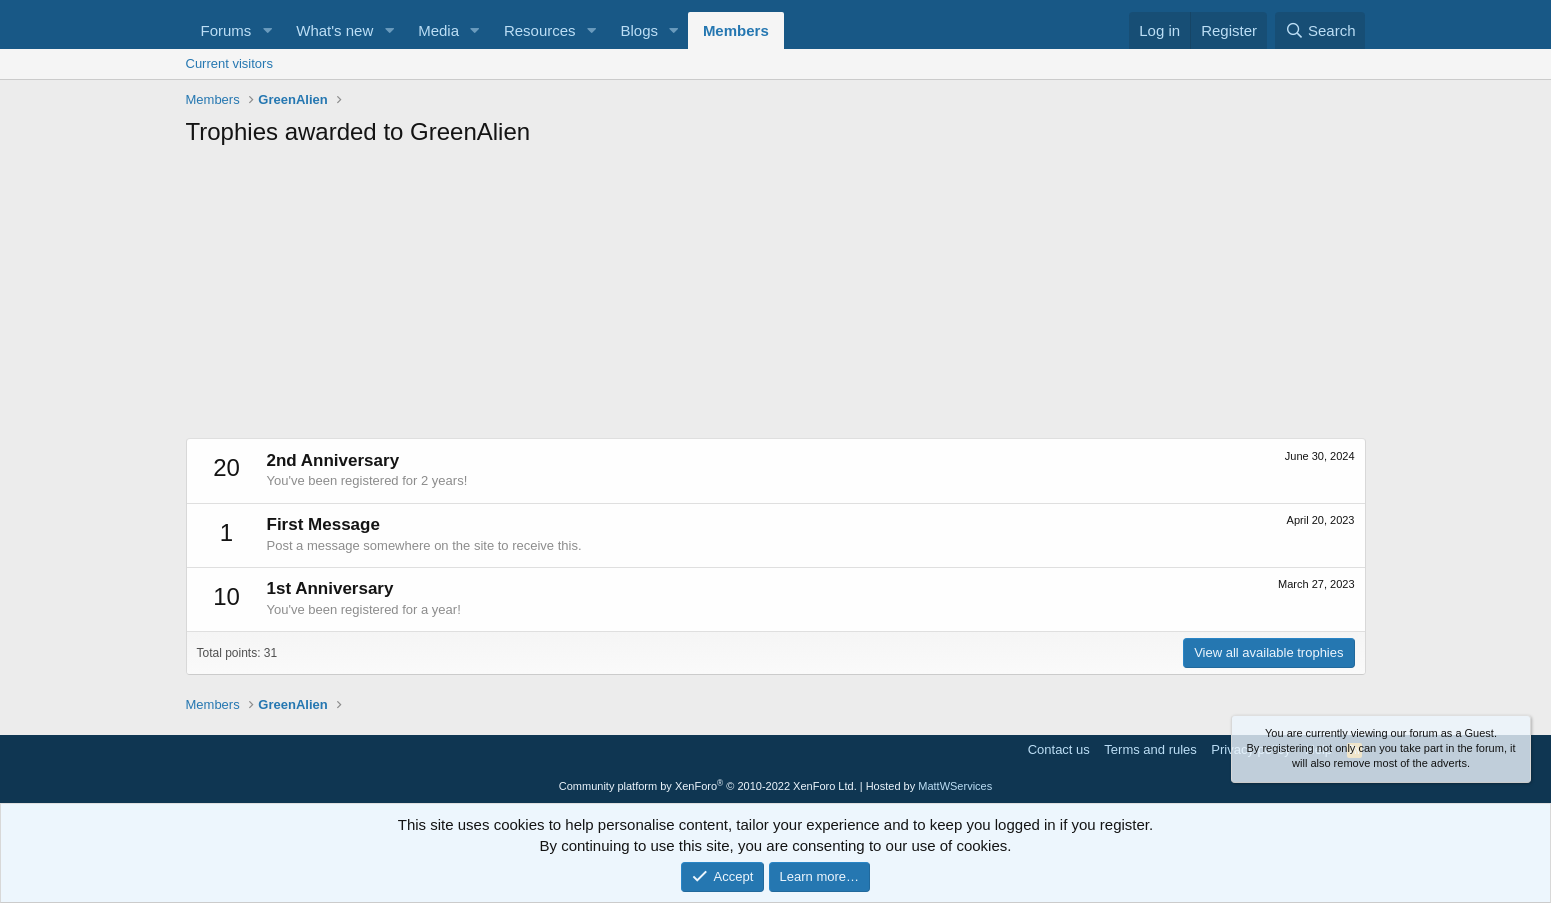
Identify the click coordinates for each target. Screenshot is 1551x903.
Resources (540, 30)
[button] (267, 30)
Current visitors (229, 63)
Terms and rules (1150, 749)
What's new (334, 30)
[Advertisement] (776, 298)
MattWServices (955, 786)
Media (438, 30)
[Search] (1320, 30)
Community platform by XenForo (708, 786)
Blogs (639, 30)
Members (736, 30)
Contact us (1059, 749)
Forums (226, 30)
